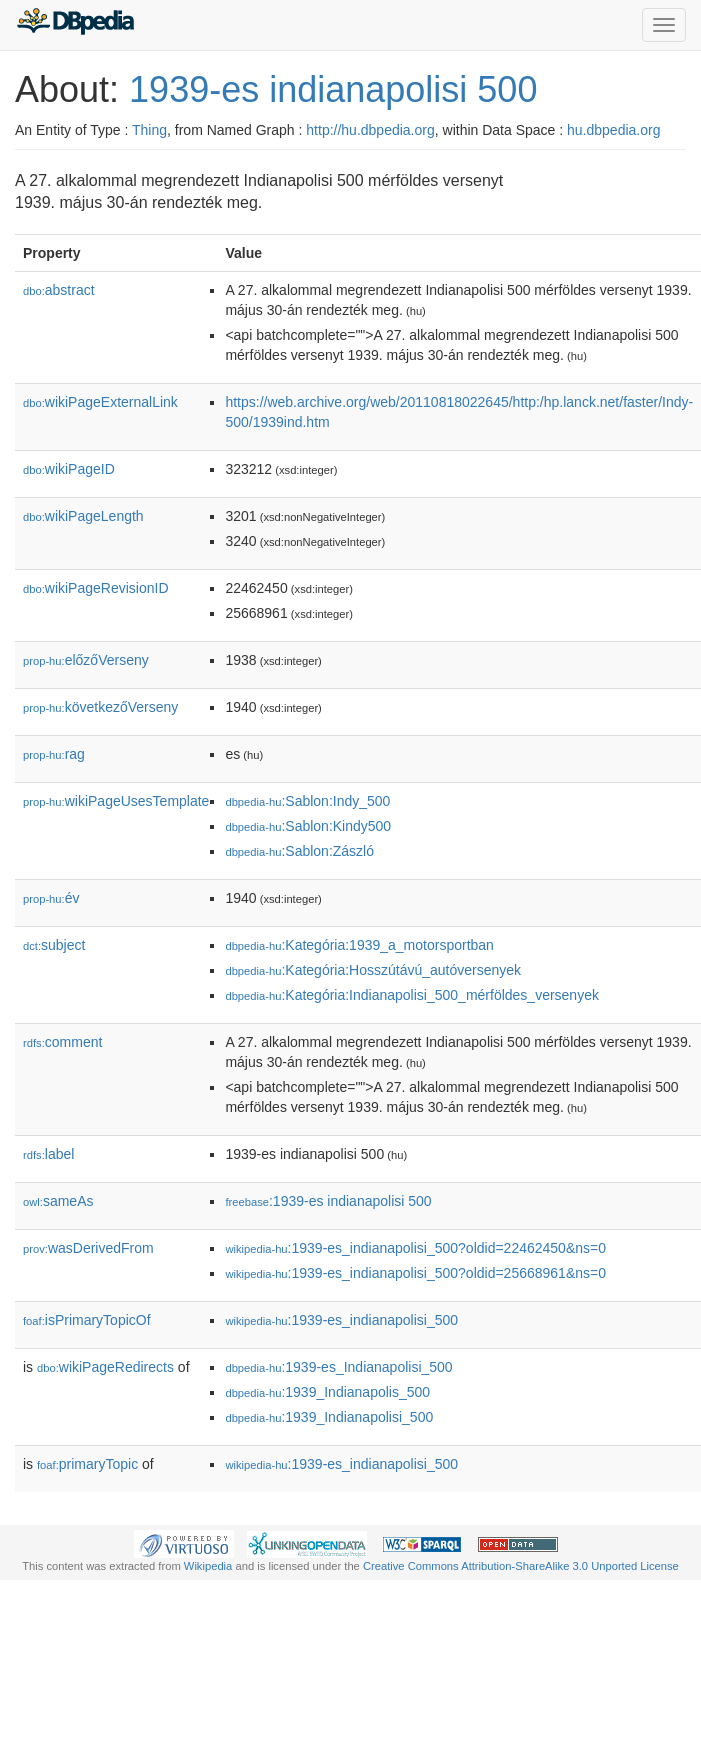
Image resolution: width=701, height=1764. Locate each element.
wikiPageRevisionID (96, 588)
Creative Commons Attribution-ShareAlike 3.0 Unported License (521, 1566)
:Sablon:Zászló (299, 851)
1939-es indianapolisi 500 (333, 89)
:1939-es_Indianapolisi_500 (338, 1367)
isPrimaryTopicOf (87, 1320)
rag (54, 754)
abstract (59, 290)
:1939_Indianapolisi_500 (329, 1417)
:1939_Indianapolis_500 (327, 1392)
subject (54, 945)
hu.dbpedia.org (613, 130)
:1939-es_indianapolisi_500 (341, 1320)
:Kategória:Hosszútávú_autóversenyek (373, 970)
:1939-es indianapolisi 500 (328, 1201)
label (48, 1154)
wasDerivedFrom (88, 1248)
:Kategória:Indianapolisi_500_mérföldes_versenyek (412, 995)
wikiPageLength (83, 516)
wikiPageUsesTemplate (116, 801)
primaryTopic (87, 1464)
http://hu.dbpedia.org (370, 130)
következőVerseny (100, 707)
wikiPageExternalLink (100, 402)
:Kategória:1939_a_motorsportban (359, 945)
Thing (149, 130)
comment (62, 1042)
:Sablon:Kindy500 (308, 826)
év (51, 898)
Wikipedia (208, 1566)
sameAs (58, 1201)
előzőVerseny (86, 660)
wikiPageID (69, 469)
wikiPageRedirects (105, 1367)
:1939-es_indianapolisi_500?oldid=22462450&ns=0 (415, 1248)
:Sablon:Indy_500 (307, 801)
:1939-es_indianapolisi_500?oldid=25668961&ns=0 (415, 1273)
